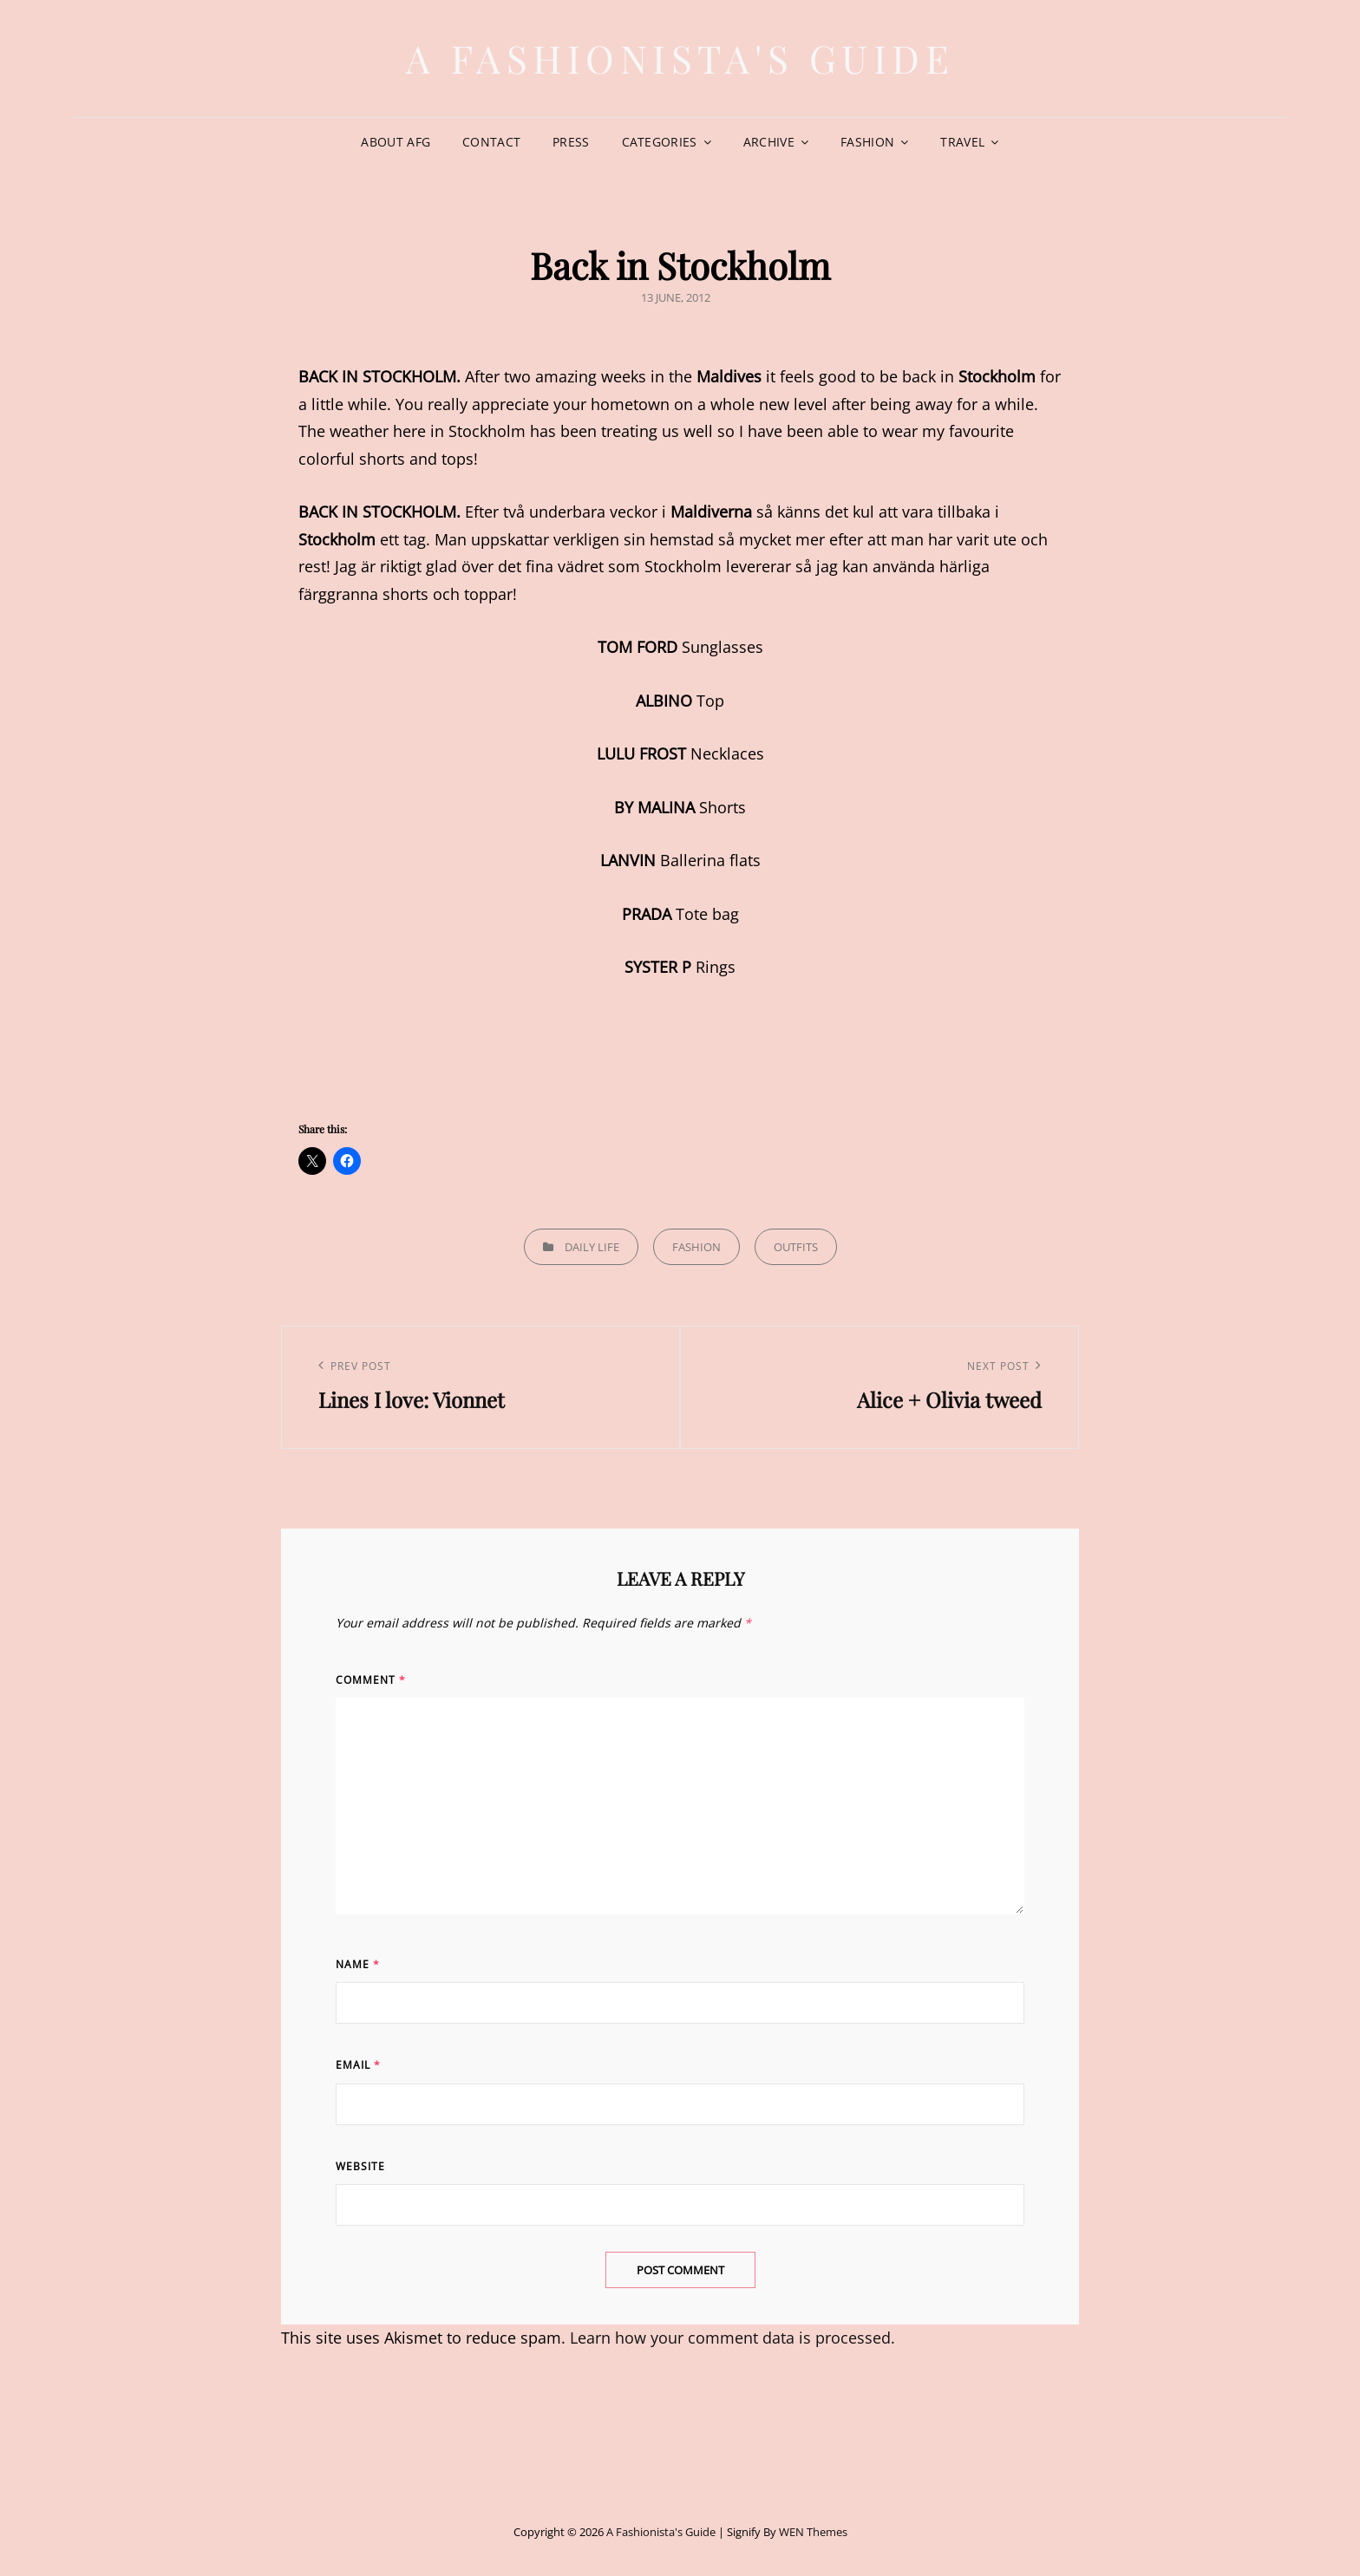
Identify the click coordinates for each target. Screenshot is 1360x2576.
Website (360, 2166)
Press (570, 142)
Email (358, 2065)
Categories (659, 142)
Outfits (796, 1247)
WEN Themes (813, 2532)
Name (358, 1964)
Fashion (867, 142)
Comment (371, 1680)
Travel (962, 142)
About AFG (395, 142)
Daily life (592, 1247)
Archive (768, 142)
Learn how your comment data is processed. (732, 2337)
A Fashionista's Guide (680, 57)
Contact (491, 142)
